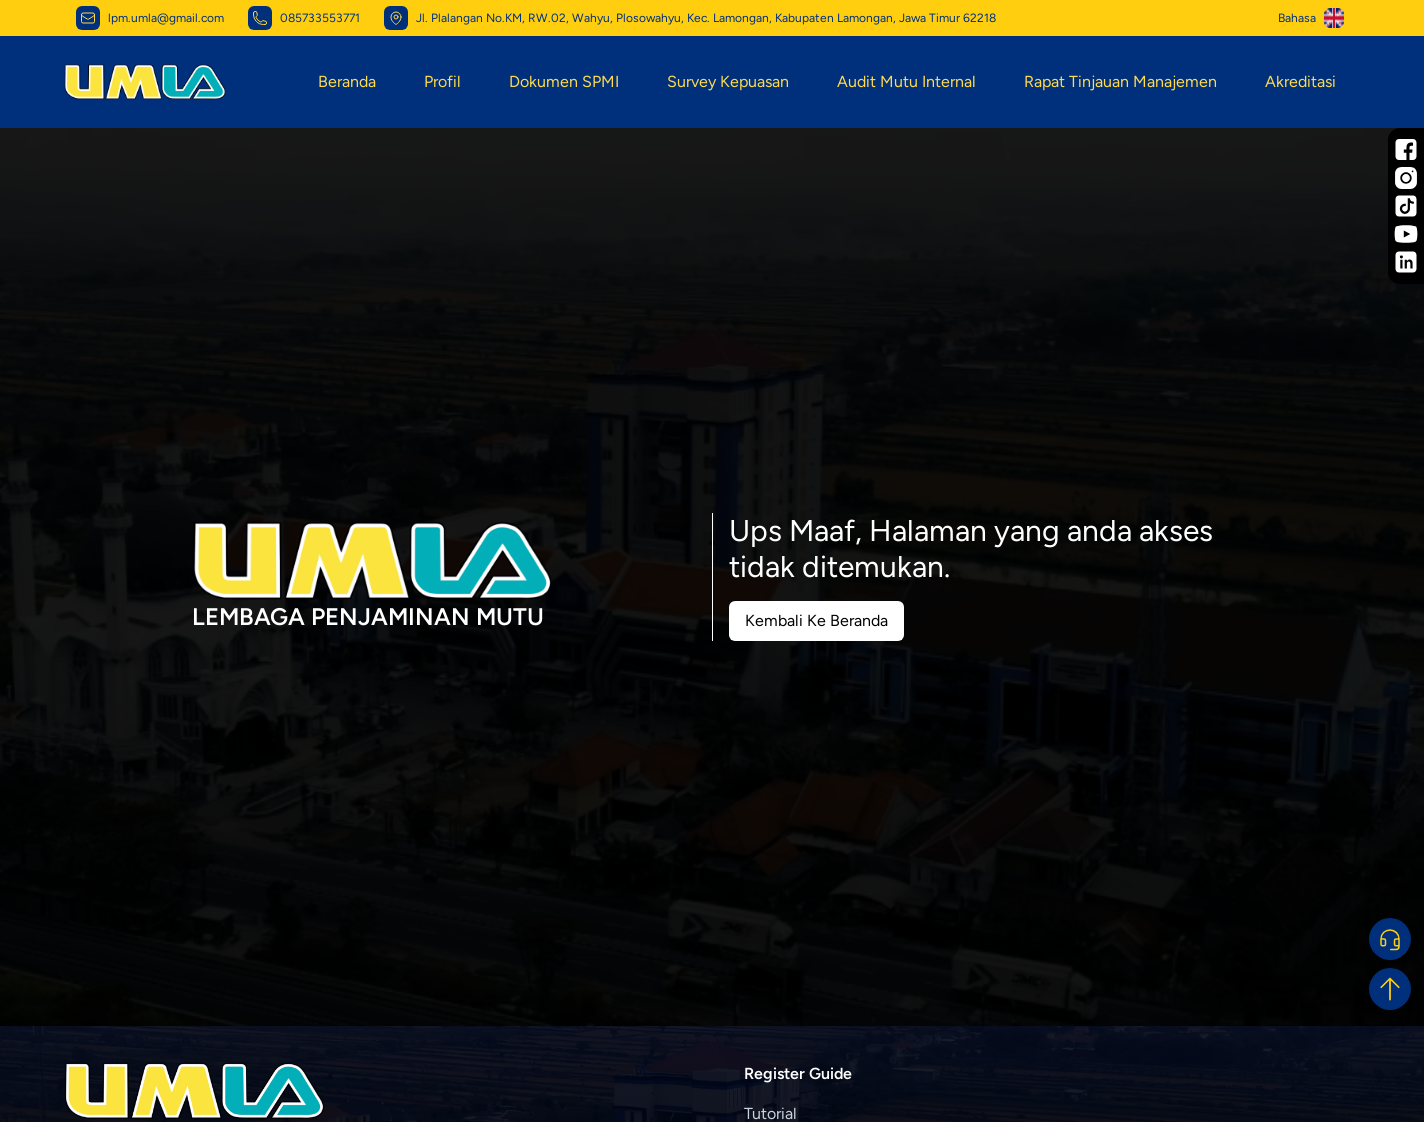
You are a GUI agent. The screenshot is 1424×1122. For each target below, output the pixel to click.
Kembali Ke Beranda (816, 620)
